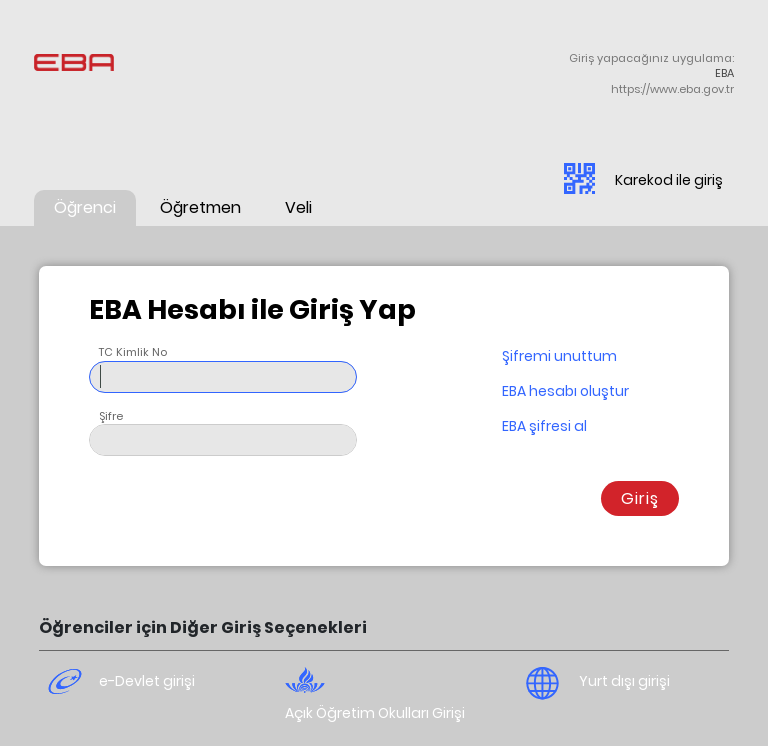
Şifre (111, 416)
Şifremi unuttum (559, 356)
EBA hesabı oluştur (565, 391)
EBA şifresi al (544, 426)
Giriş (640, 498)
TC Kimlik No (133, 352)
